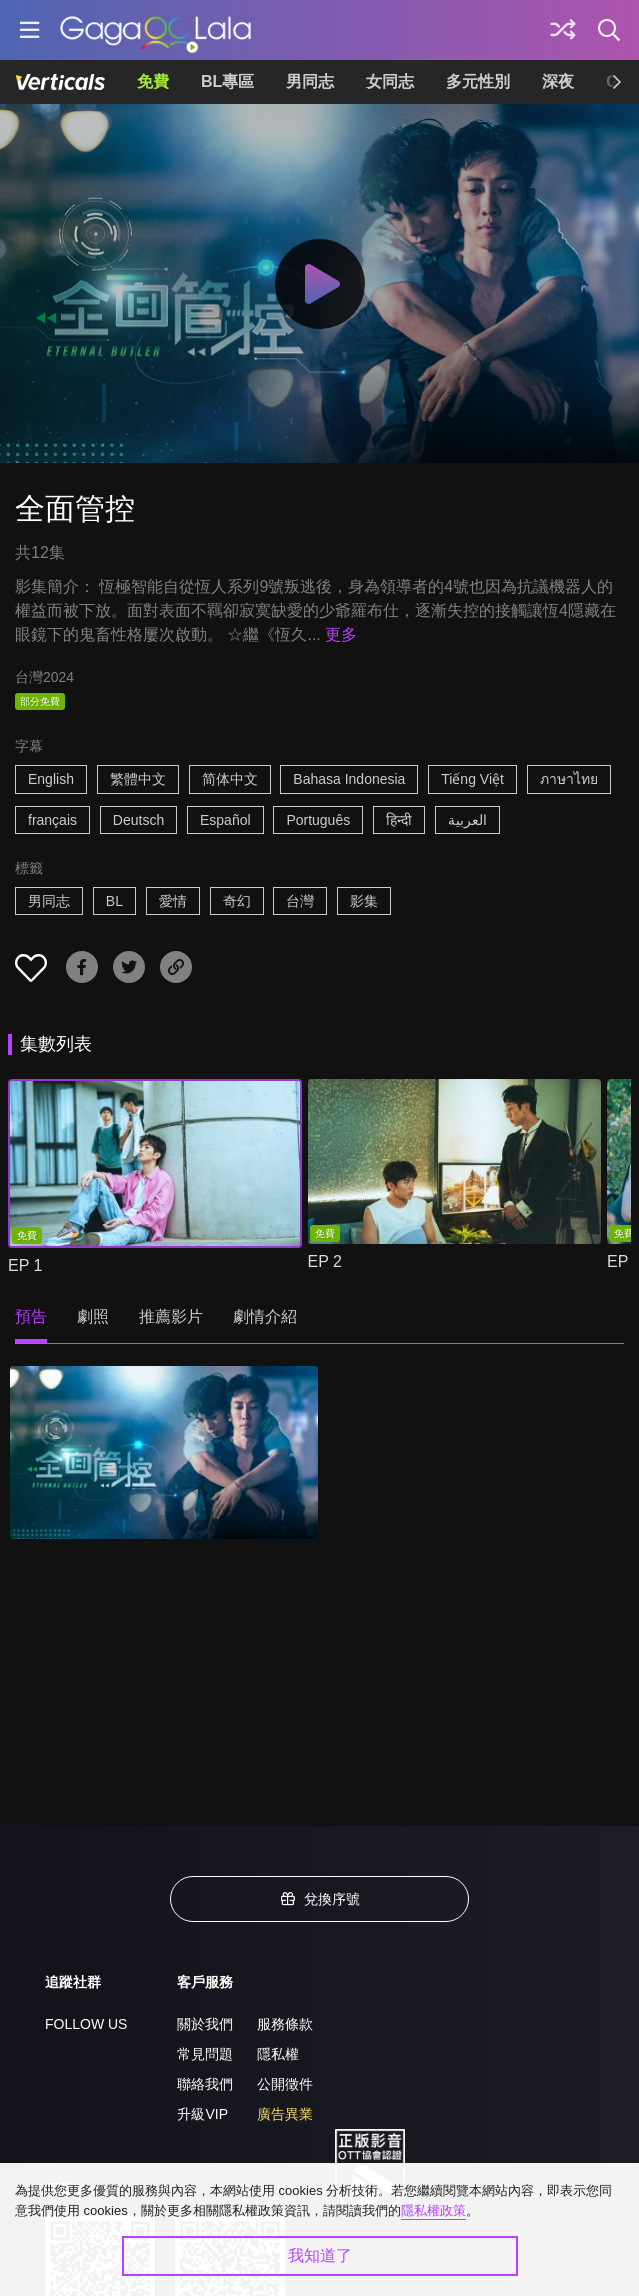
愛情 (173, 901)
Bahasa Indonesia (349, 779)
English (51, 779)
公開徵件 (285, 2084)
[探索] (563, 30)
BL (114, 901)
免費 (153, 81)
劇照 (93, 1316)
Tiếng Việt (472, 779)
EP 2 (325, 1261)
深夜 (558, 81)
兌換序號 (320, 1899)
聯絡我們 (205, 2084)
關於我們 (205, 2024)
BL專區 (227, 81)
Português (318, 820)
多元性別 (478, 81)
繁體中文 (138, 779)
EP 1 (25, 1265)
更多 (341, 634)
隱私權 (278, 2054)
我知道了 (320, 2255)
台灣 (300, 901)
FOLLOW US (86, 2024)
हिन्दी (399, 820)
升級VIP (202, 2114)
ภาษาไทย (569, 779)
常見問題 (205, 2054)
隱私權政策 (433, 2210)
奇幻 (237, 901)
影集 (364, 901)
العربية (467, 820)
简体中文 (230, 779)
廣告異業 (285, 2114)
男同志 (310, 81)
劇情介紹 (265, 1316)
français (52, 820)
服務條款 (285, 2024)
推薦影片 (171, 1316)
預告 (31, 1316)
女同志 (390, 81)
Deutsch (138, 820)
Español (225, 820)
